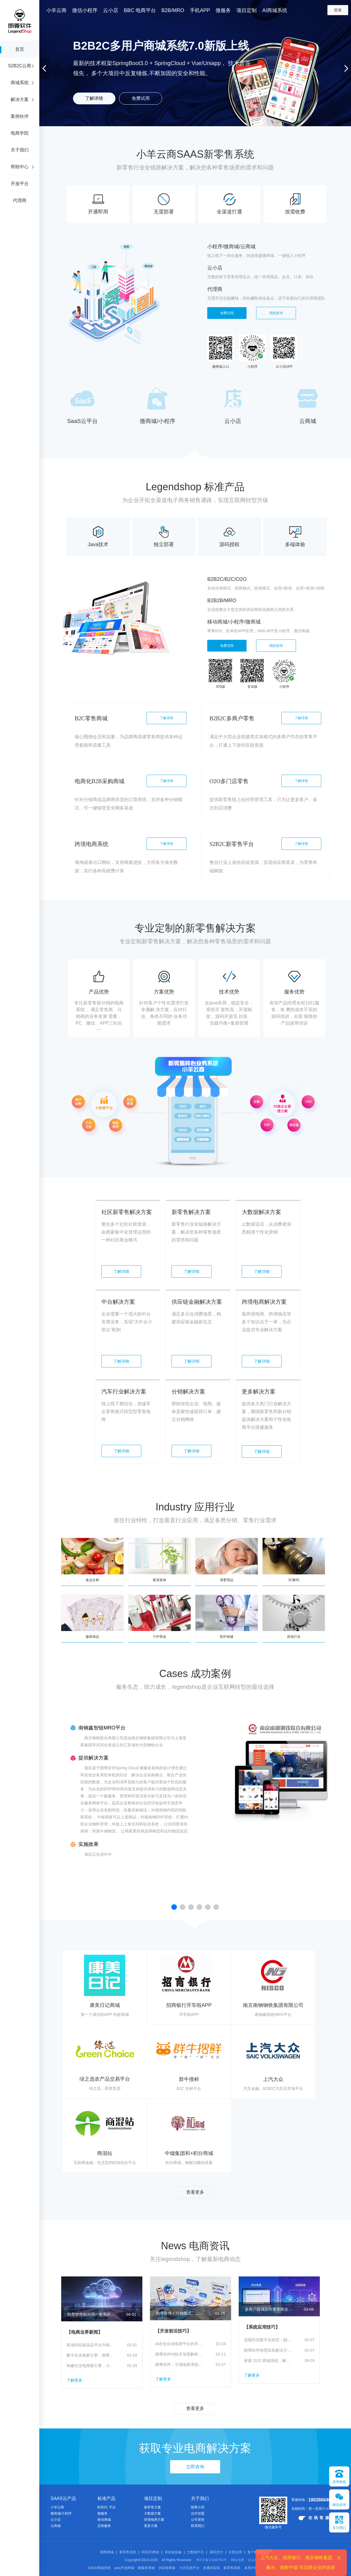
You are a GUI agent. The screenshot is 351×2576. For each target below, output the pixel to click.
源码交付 (216, 2552)
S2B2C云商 (19, 65)
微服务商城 (146, 2568)
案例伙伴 (20, 116)
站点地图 (254, 2560)
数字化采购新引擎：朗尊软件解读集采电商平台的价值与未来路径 (90, 2355)
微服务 (102, 2513)
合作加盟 (197, 2513)
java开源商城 (124, 2568)
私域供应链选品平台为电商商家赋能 (90, 2345)
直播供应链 (211, 2568)
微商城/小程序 (61, 2513)
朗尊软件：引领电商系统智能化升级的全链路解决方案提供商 (179, 2364)
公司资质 (197, 2520)
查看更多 (195, 2192)
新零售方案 (152, 2507)
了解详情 (94, 98)
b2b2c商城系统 (99, 2568)
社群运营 (235, 2552)
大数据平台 (195, 2552)
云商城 (56, 2526)
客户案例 (254, 2552)
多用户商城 (252, 2568)
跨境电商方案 (154, 2520)
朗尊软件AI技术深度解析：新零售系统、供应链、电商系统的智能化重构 (179, 2354)
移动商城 (104, 2520)
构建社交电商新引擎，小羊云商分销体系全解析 (90, 2365)
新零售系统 (127, 2552)
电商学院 (20, 133)
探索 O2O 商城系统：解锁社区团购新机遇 (268, 2360)
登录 (338, 10)
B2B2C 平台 (106, 2507)
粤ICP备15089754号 (211, 2560)
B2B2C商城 (150, 2552)
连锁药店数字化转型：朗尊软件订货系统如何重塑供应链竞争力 (268, 2340)
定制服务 (104, 2526)
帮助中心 (20, 166)
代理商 (19, 200)
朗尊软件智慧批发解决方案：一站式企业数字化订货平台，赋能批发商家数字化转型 (268, 2350)
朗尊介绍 (197, 2507)
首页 (19, 49)
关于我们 (20, 150)
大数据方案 (152, 2513)
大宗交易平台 (189, 2568)
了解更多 (74, 2380)
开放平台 (20, 183)
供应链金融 (173, 2552)
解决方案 (20, 99)
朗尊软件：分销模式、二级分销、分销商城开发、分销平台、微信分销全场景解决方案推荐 (180, 2313)
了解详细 (121, 1271)
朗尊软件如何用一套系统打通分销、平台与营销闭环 (91, 2314)
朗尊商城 (107, 2552)
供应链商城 (166, 2568)
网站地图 (237, 2560)
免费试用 (141, 98)
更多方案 (151, 2526)
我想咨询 (276, 313)
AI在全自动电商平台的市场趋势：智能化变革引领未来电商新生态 (179, 2344)
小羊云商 (57, 2507)
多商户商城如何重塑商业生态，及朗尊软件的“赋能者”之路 (269, 2309)
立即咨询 (195, 2466)
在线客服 (314, 2517)
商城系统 (20, 82)
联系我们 (197, 2526)
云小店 (56, 2520)
